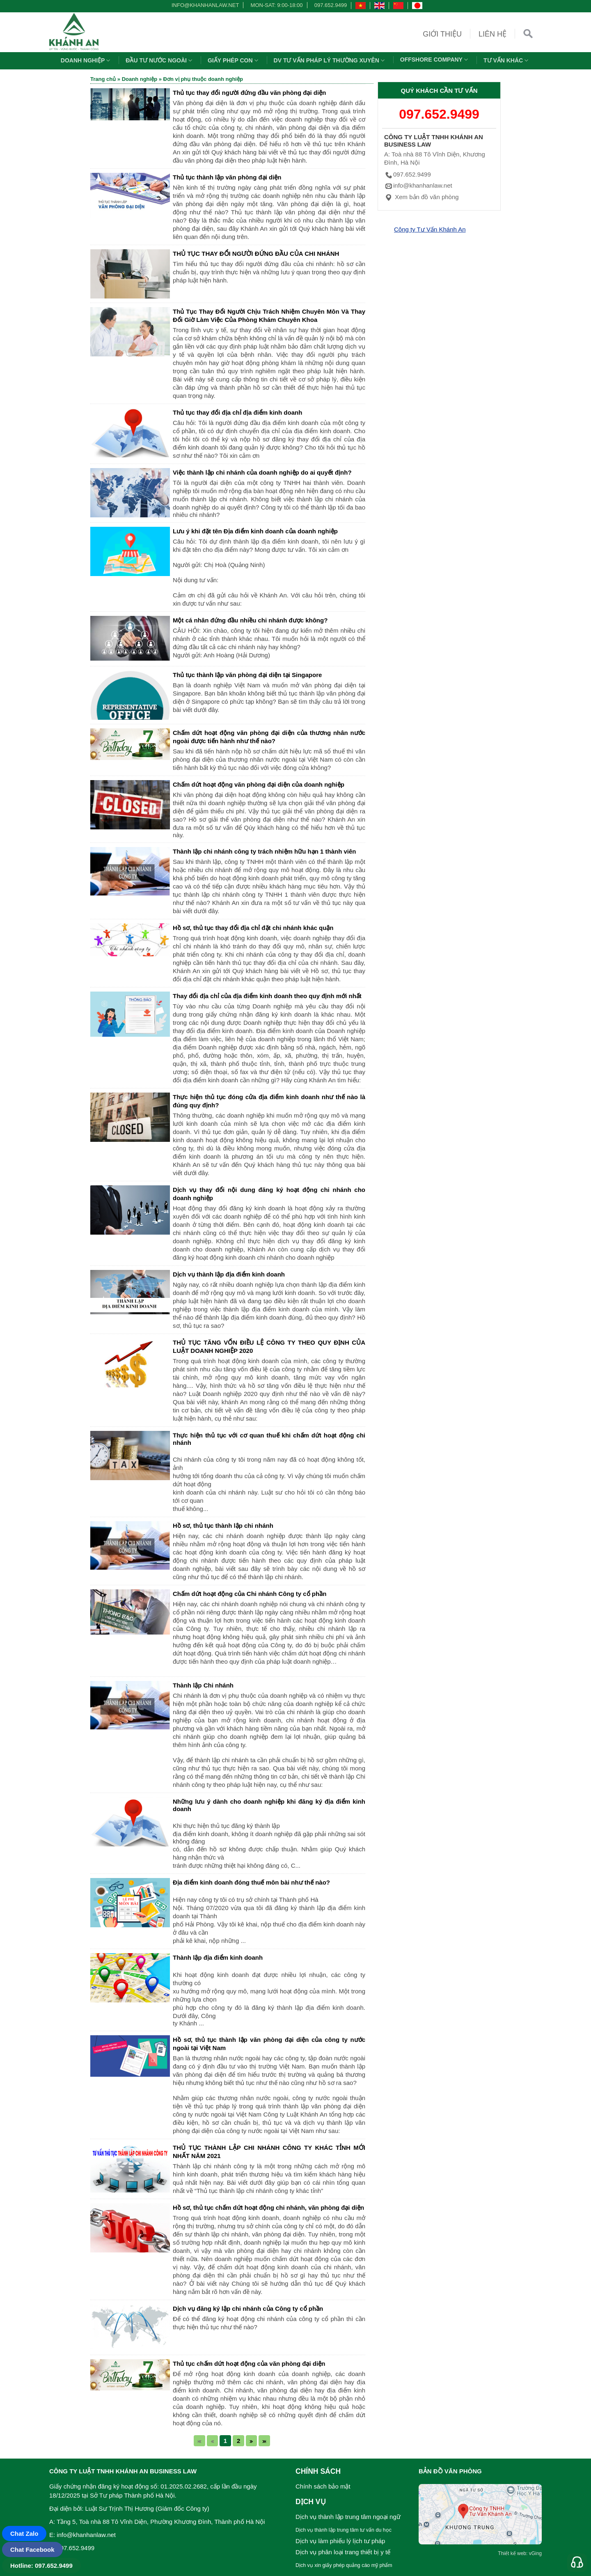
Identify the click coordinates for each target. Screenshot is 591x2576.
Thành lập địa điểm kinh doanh (218, 1957)
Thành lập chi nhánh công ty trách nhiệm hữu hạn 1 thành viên (264, 851)
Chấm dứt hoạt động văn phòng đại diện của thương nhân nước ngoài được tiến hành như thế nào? (269, 736)
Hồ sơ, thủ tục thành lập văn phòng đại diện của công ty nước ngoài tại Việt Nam (269, 2043)
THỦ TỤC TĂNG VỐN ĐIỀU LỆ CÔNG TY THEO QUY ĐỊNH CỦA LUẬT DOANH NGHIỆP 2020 (269, 1346)
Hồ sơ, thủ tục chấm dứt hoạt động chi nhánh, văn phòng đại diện (268, 2207)
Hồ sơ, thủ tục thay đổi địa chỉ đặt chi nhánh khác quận (253, 927)
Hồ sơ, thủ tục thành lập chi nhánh (223, 1525)
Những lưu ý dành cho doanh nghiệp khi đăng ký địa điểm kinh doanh (269, 1805)
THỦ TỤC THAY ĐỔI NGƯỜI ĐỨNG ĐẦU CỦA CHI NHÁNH (256, 253)
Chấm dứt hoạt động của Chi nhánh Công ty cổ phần (249, 1593)
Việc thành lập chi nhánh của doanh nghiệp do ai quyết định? (262, 472)
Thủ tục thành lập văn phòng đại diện (227, 177)
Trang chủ (103, 79)
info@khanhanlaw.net (204, 5)
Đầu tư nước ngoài (160, 60)
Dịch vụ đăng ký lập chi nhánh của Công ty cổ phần (248, 2308)
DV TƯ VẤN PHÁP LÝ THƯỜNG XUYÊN (330, 60)
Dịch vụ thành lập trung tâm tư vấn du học (344, 2530)
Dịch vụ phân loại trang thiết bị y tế (343, 2551)
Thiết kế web (512, 2553)
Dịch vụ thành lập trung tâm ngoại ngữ (348, 2516)
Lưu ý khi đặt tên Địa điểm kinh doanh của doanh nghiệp (255, 531)
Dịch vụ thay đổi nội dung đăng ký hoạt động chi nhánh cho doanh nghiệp (269, 1193)
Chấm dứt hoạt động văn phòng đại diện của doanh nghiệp (258, 784)
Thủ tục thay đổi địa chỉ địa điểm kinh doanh (237, 412)
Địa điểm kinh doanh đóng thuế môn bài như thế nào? (251, 1882)
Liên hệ (492, 34)
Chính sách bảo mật (323, 2486)
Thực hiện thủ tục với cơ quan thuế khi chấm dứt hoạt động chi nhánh (269, 1439)
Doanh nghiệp (86, 60)
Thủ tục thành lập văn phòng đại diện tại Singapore (247, 674)
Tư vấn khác (506, 60)
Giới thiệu (442, 34)
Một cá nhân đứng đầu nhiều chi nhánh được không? (250, 620)
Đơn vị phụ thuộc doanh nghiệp (203, 79)
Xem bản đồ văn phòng (421, 196)
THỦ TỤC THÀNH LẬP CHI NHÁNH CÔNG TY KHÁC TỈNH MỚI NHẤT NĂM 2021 (269, 2151)
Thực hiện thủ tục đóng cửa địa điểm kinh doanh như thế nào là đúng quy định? (269, 1101)
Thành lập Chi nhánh (203, 1685)
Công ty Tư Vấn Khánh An (430, 229)
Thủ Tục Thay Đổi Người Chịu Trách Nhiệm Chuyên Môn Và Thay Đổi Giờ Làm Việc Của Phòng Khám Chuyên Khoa (269, 315)
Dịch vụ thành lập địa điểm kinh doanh (229, 1274)
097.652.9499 (330, 5)
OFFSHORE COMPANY (435, 59)
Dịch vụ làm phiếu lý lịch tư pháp (340, 2540)
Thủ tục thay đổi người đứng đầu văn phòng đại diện (249, 92)
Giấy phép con (234, 60)
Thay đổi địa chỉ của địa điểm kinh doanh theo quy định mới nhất (267, 995)
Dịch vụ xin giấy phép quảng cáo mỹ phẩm (344, 2565)
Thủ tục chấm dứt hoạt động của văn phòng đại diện (249, 2363)
